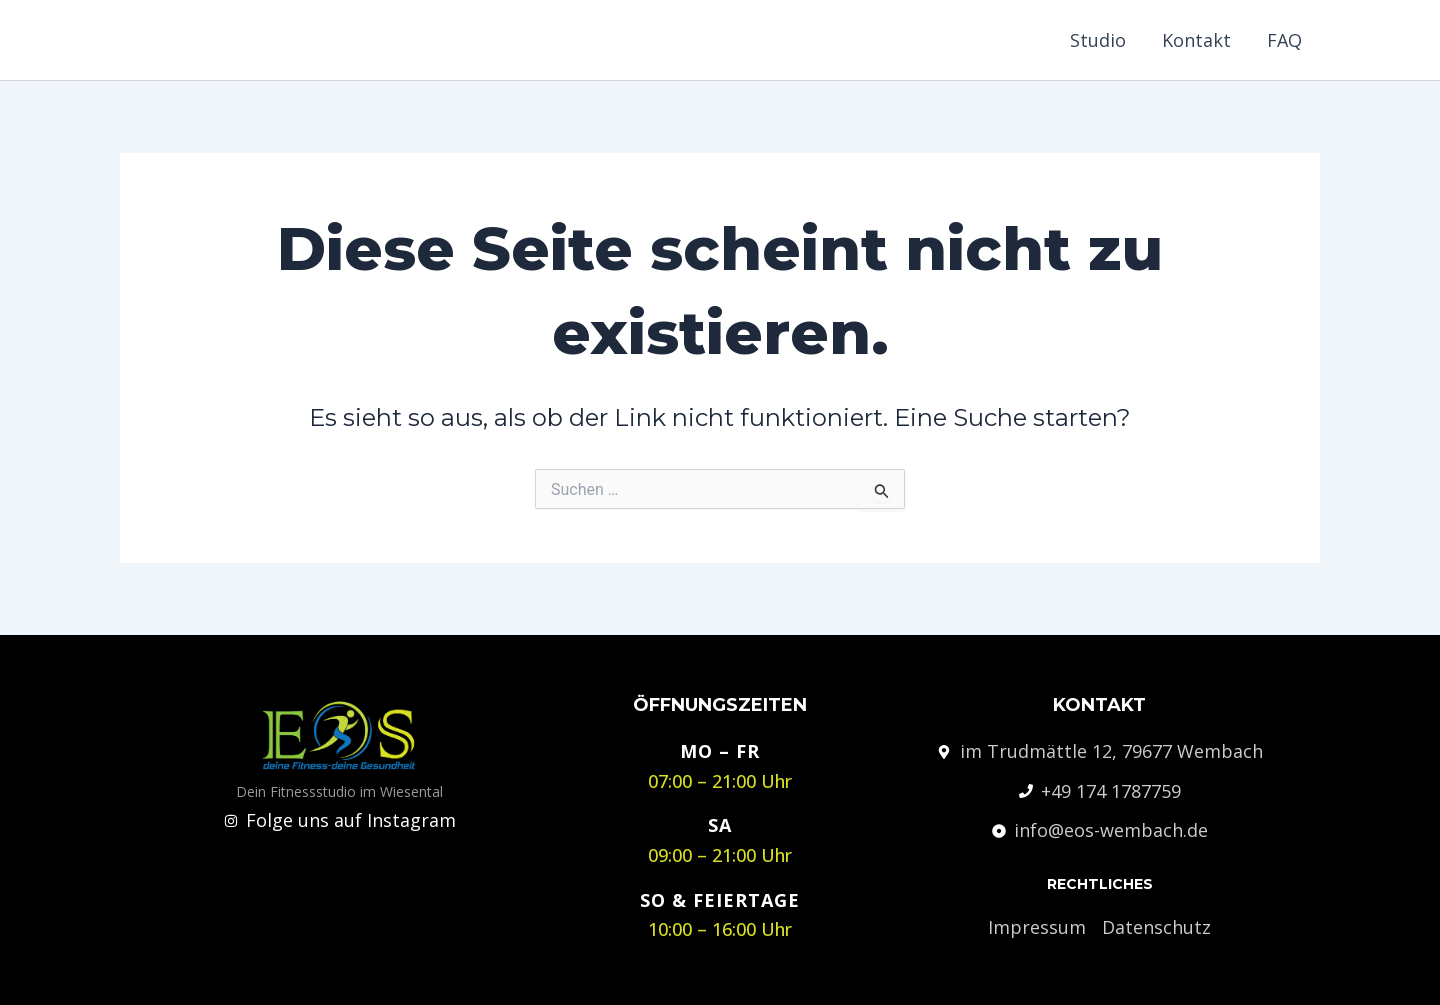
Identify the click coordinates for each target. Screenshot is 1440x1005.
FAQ (1284, 40)
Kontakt (1196, 40)
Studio (1098, 40)
